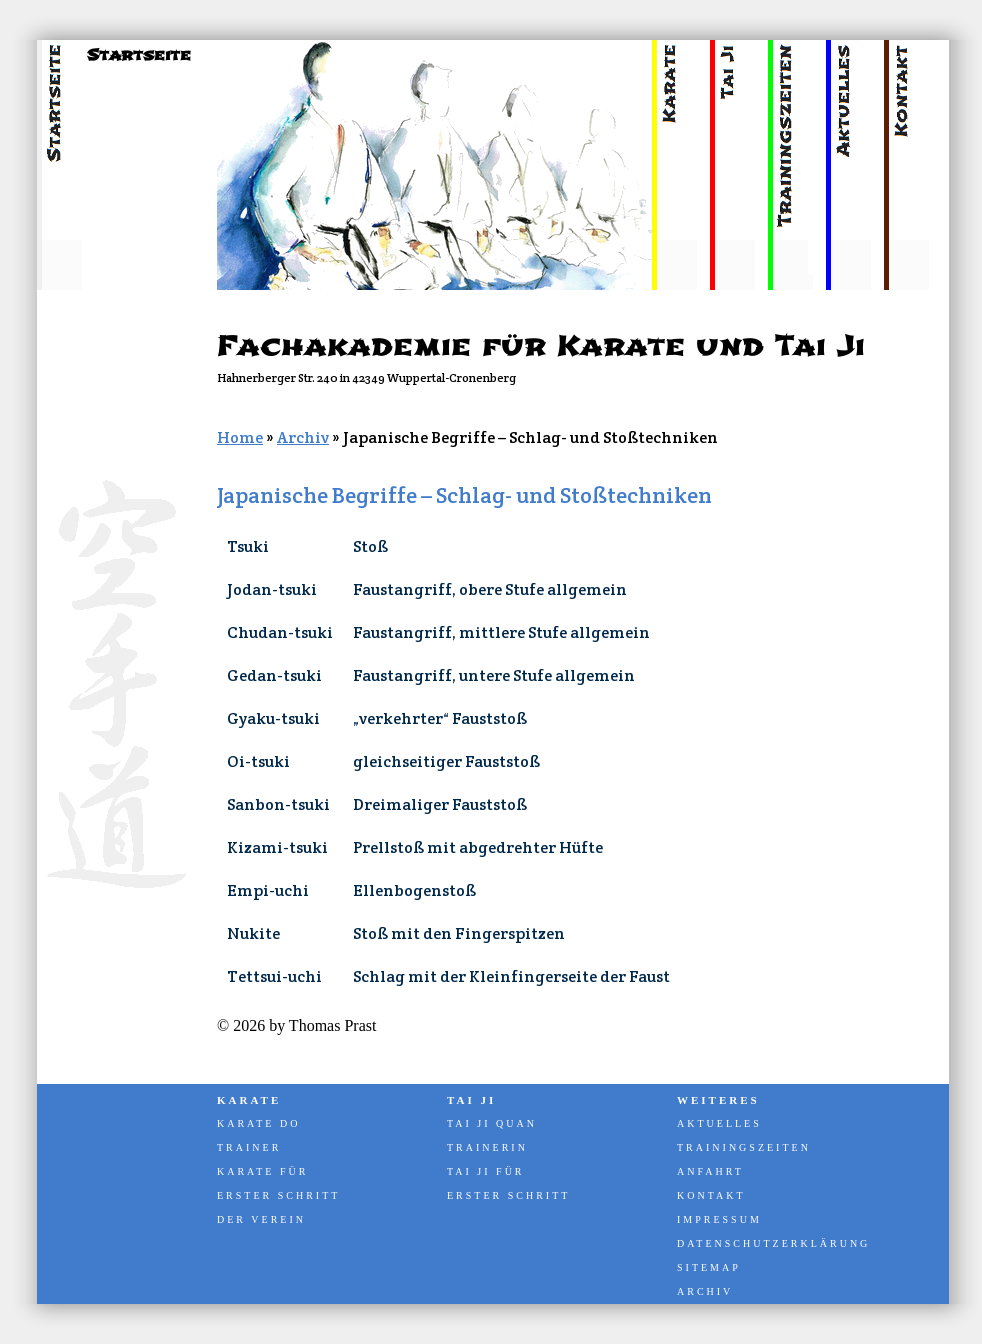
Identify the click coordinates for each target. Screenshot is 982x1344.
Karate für (262, 1171)
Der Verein (261, 1219)
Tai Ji (471, 1100)
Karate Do (258, 1123)
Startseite (139, 55)
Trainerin (487, 1147)
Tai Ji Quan (492, 1123)
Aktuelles (719, 1123)
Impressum (719, 1219)
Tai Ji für (486, 1171)
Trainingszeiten (744, 1147)
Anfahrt (710, 1171)
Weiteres (718, 1100)
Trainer (249, 1147)
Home (240, 437)
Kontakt (711, 1195)
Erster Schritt (278, 1195)
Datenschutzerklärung (772, 1243)
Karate (249, 1100)
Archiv (303, 437)
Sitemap (709, 1267)
